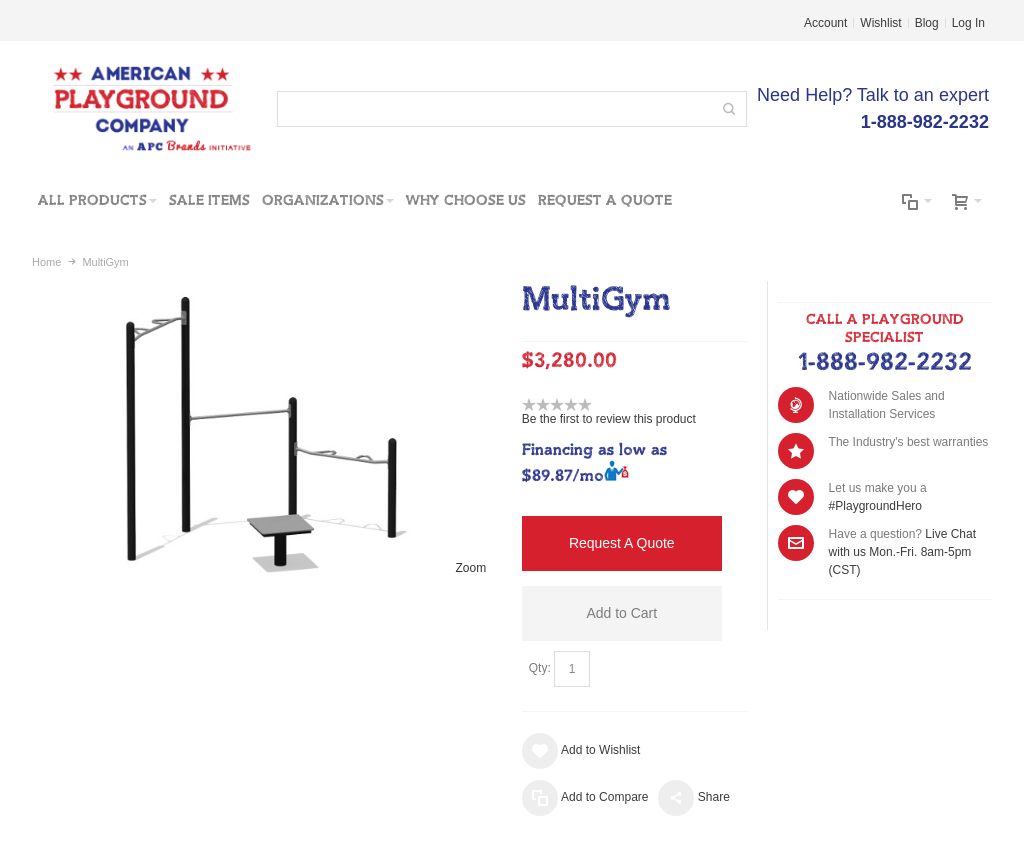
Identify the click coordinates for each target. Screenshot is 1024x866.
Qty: (540, 668)
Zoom (471, 568)
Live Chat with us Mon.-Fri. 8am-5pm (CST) (902, 552)
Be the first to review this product (609, 419)
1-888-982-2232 (884, 363)
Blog (927, 23)
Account (825, 23)
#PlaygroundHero (875, 506)
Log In (968, 23)
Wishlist (880, 23)
